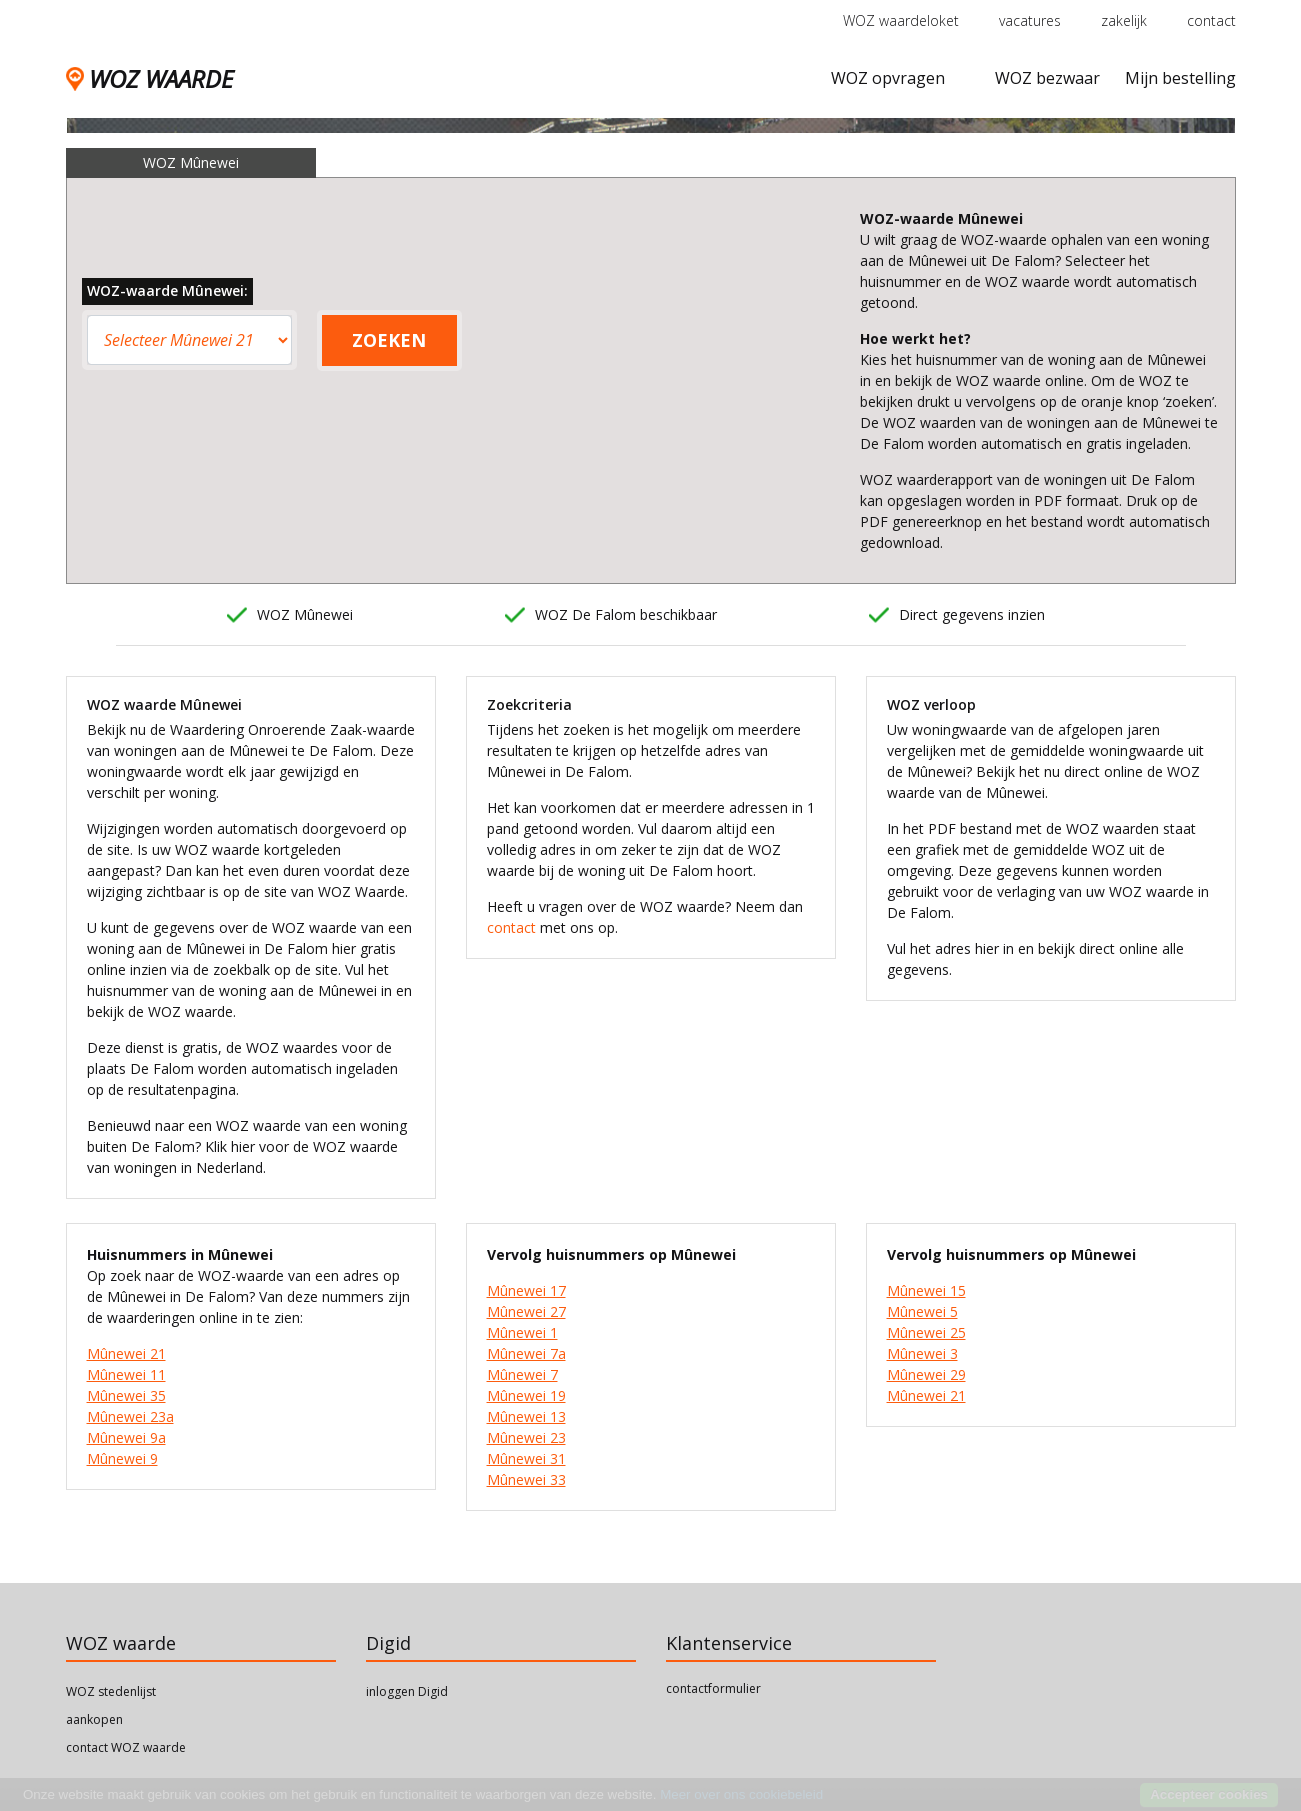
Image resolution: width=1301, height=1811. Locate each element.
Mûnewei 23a (130, 1416)
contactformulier (713, 1688)
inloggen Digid (407, 1691)
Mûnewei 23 (526, 1437)
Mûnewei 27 (526, 1311)
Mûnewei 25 (926, 1332)
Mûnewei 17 (526, 1290)
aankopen (94, 1719)
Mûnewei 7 (522, 1374)
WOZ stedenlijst (111, 1691)
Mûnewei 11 (126, 1374)
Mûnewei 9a (126, 1437)
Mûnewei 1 (522, 1332)
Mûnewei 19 (526, 1395)
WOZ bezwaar (1047, 78)
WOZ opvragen (888, 78)
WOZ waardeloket (901, 20)
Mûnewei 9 (122, 1458)
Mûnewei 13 (526, 1416)
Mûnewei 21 (126, 1353)
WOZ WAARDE (149, 78)
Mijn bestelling (1180, 78)
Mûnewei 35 (126, 1395)
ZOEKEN (389, 340)
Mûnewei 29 (926, 1374)
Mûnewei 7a (526, 1353)
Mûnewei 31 (526, 1458)
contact (1211, 20)
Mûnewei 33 (526, 1479)
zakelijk (1124, 20)
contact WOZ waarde (126, 1747)
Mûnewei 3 (922, 1353)
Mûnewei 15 (926, 1290)
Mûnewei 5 (922, 1311)
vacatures (1030, 20)
